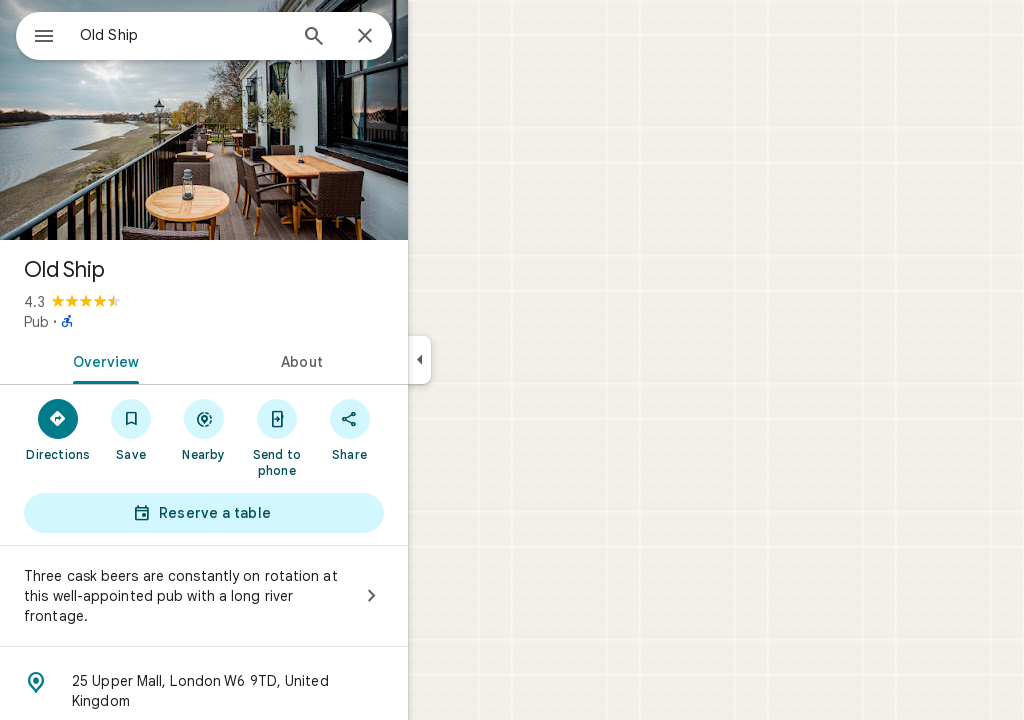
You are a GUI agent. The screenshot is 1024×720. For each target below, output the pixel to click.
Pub (108, 322)
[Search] (386, 38)
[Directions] (130, 429)
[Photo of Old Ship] (276, 120)
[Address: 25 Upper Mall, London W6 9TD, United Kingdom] (276, 691)
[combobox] (235, 35)
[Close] (437, 37)
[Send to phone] (348, 437)
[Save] (203, 429)
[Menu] (36, 34)
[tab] (174, 360)
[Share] (421, 429)
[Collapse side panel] (491, 360)
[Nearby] (276, 429)
